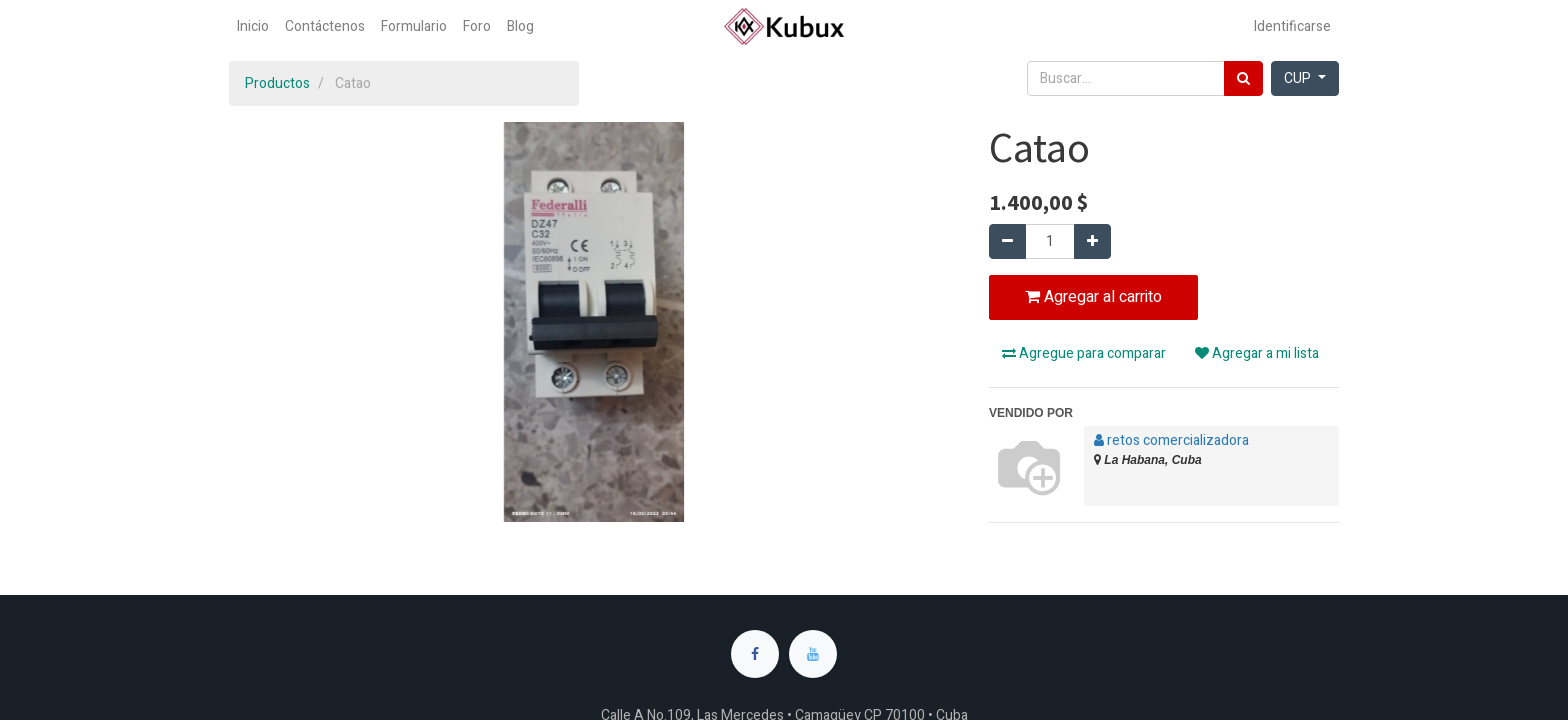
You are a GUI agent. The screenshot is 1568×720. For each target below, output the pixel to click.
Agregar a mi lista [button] (1257, 353)
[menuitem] (253, 26)
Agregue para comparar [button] (1084, 353)
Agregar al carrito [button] (1093, 297)
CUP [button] (1299, 78)
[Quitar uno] (1007, 241)
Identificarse (1292, 26)
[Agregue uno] (1092, 241)
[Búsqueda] (1243, 78)
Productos (277, 83)
